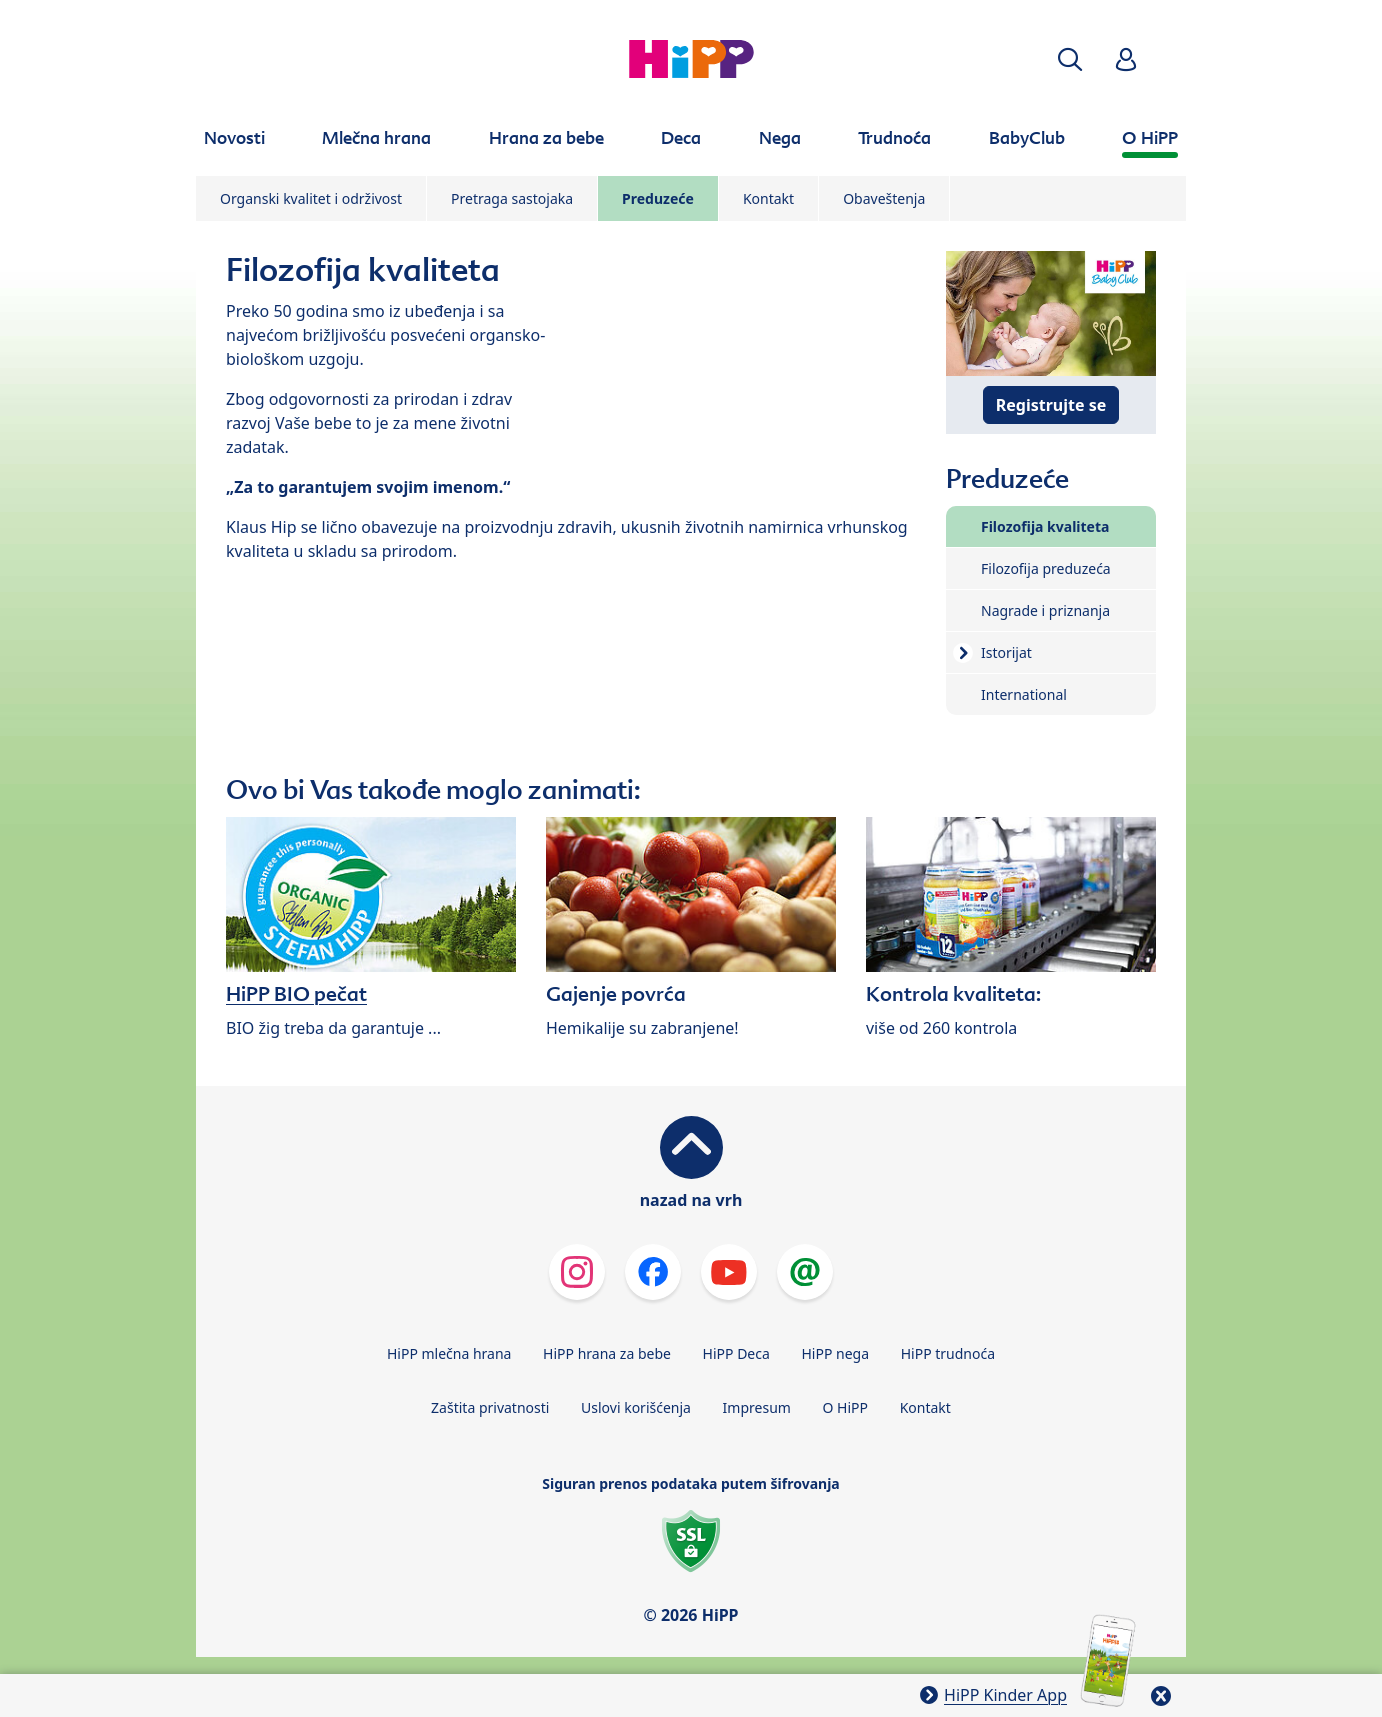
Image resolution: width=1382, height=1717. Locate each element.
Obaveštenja (884, 198)
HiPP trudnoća (948, 1353)
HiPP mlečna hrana (449, 1353)
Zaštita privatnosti (490, 1407)
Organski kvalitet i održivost (311, 198)
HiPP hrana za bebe (607, 1353)
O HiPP (846, 1407)
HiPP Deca (736, 1353)
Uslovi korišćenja (636, 1407)
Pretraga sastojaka (512, 198)
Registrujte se (1051, 405)
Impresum (757, 1407)
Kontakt (768, 198)
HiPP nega (835, 1353)
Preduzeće (658, 198)
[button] (1070, 59)
